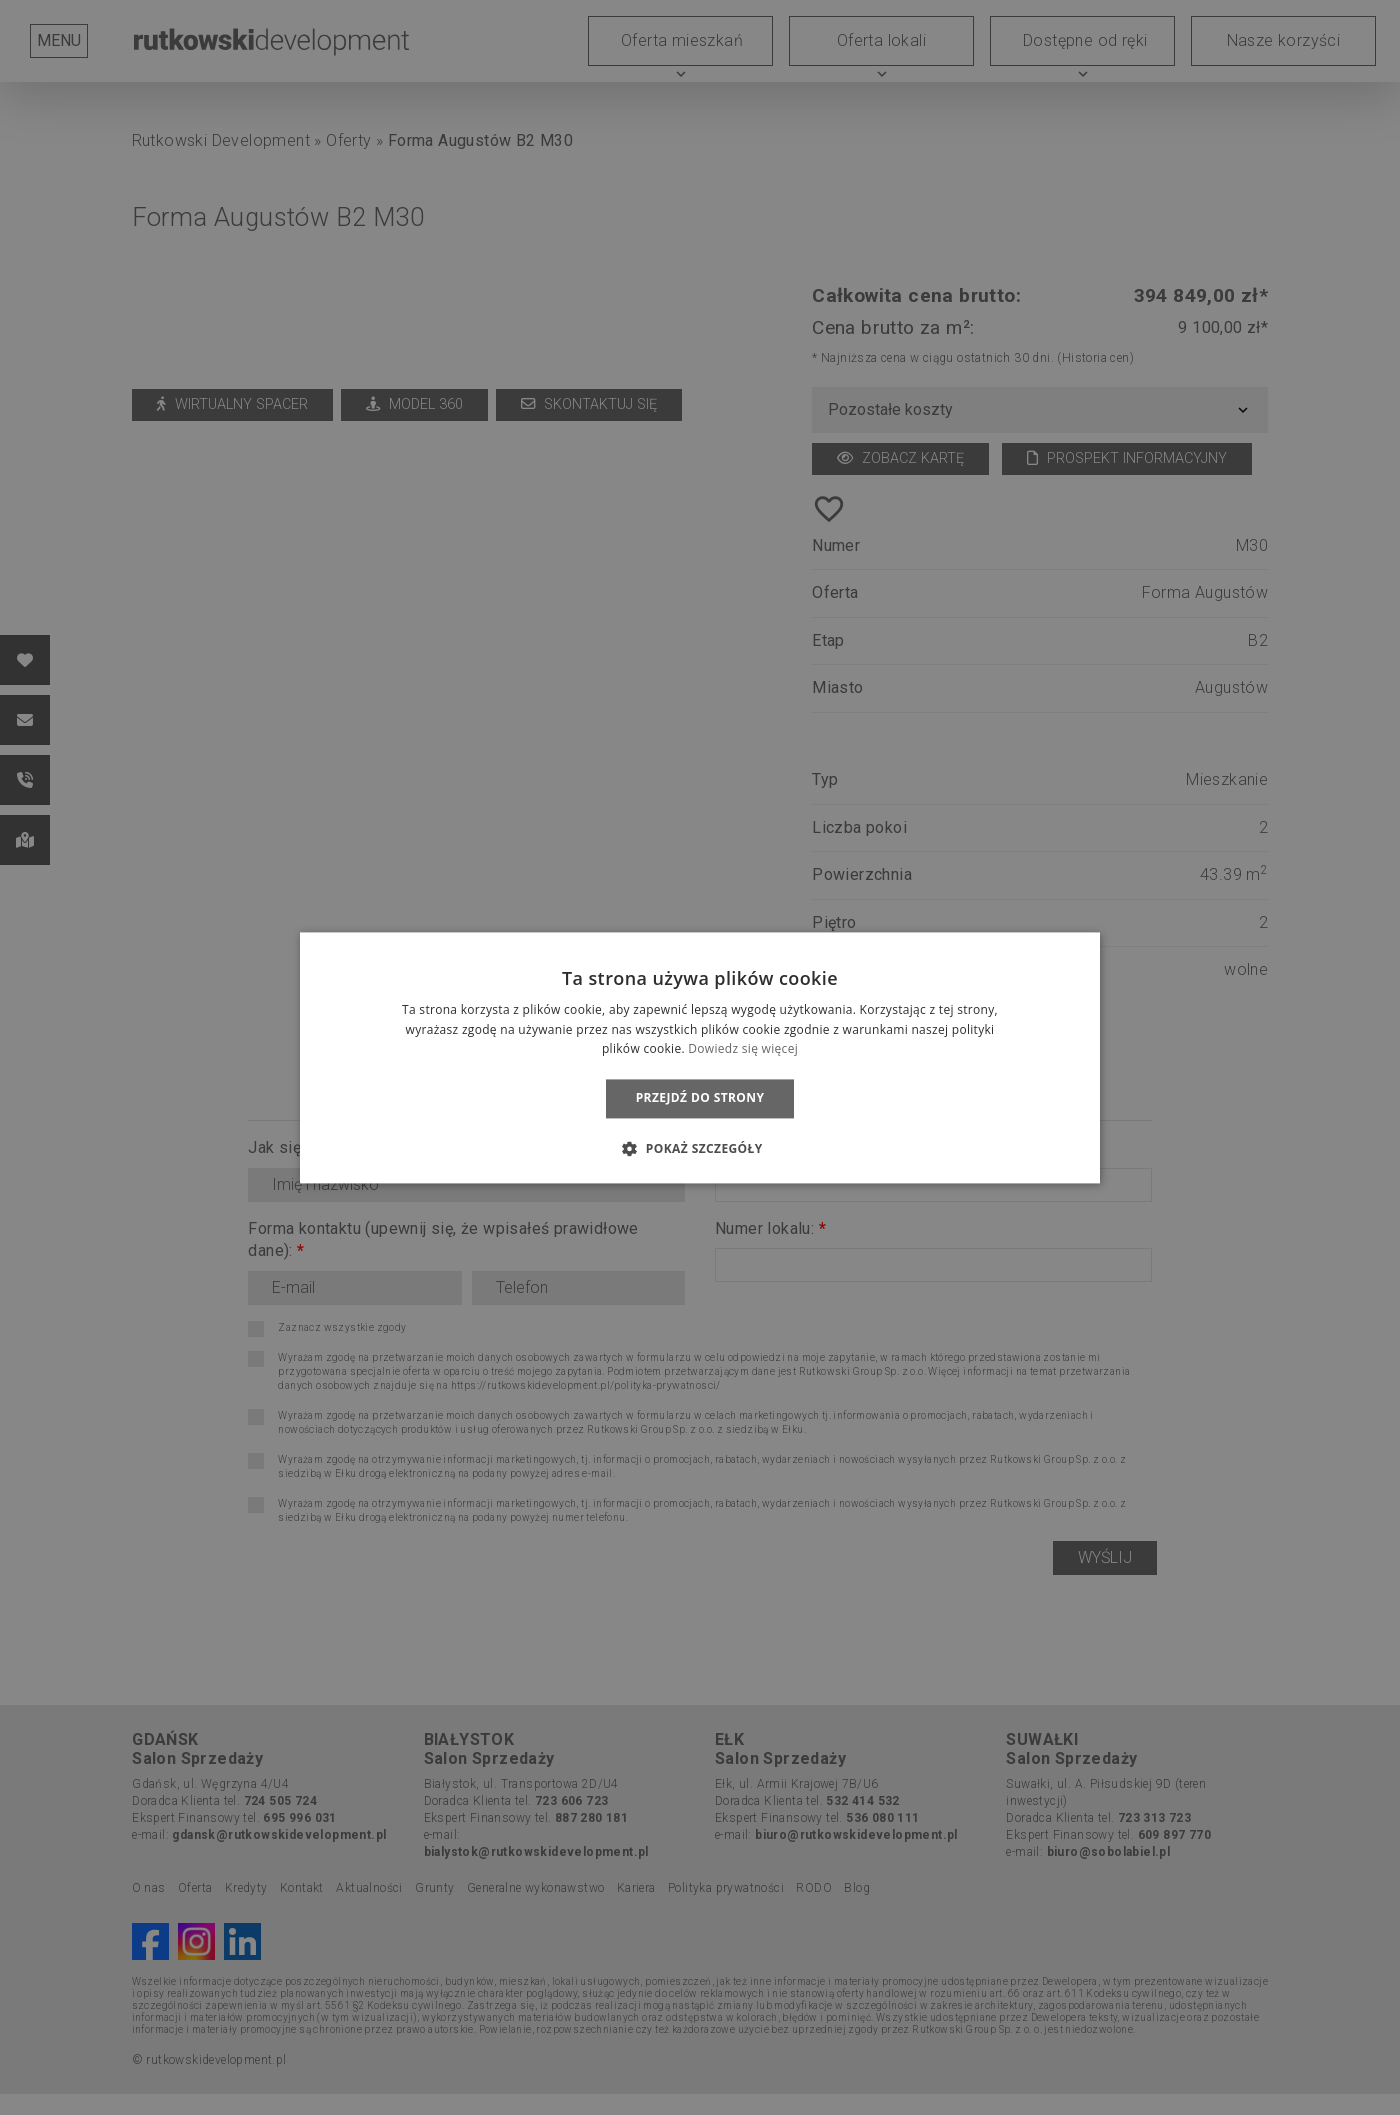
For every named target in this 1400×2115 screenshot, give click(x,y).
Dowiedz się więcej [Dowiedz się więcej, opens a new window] (743, 1049)
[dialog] (700, 1057)
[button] (699, 1148)
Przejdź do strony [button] (700, 1098)
